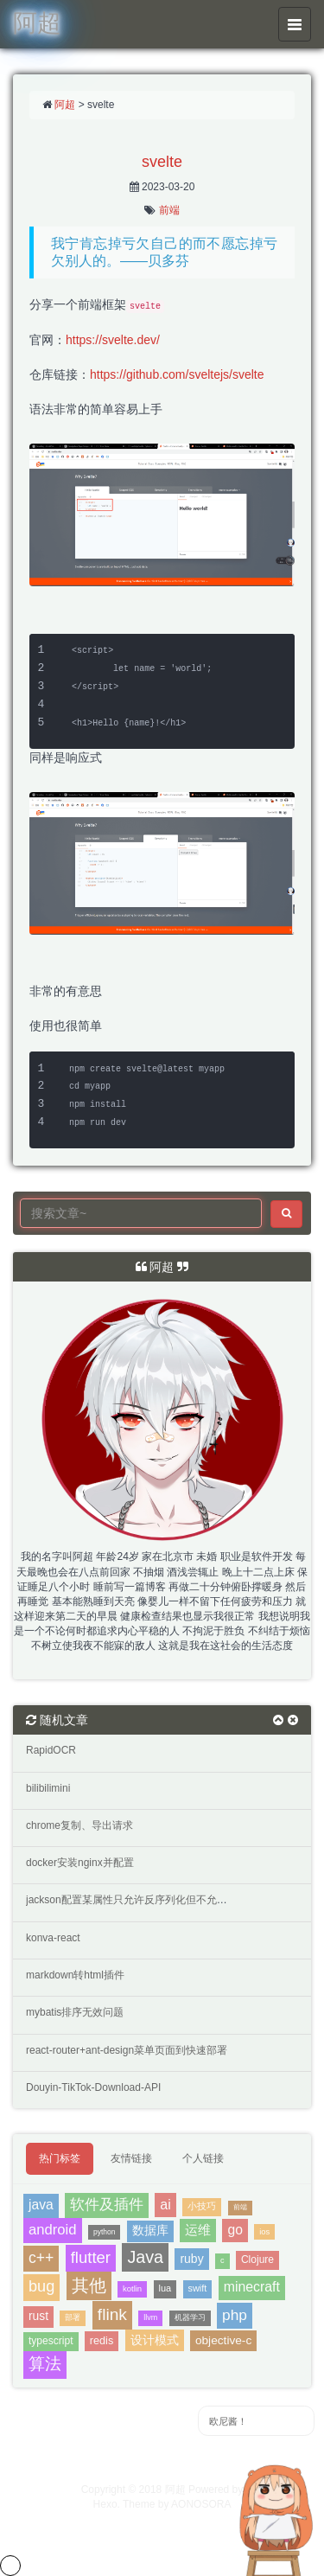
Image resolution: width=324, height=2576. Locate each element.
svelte (162, 161)
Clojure (257, 2259)
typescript (51, 2341)
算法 (45, 2364)
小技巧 (201, 2206)
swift (197, 2288)
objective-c (223, 2340)
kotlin (132, 2288)
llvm (150, 2317)
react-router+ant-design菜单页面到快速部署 (126, 2050)
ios (264, 2231)
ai (165, 2204)
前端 (169, 210)
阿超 (64, 105)
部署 (72, 2317)
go (234, 2229)
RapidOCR (51, 1750)
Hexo (105, 2504)
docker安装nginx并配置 (80, 1863)
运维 (198, 2229)
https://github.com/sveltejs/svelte (177, 374)
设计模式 (154, 2340)
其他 (89, 2285)
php (234, 2315)
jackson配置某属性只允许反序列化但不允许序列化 (142, 1900)
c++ (41, 2257)
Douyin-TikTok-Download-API (93, 2087)
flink (112, 2314)
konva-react (53, 1938)
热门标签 (59, 2158)
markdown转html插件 (75, 1975)
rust (38, 2316)
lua (165, 2288)
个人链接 (203, 2158)
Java (145, 2256)
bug (41, 2286)
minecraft (252, 2286)
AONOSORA (201, 2504)
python (104, 2232)
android (53, 2229)
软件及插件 (106, 2204)
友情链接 (131, 2158)
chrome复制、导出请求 (79, 1825)
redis (101, 2341)
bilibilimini (48, 1788)
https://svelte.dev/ (113, 340)
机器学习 (190, 2317)
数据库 (150, 2230)
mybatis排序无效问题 (75, 2012)
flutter (91, 2257)
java (41, 2204)
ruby (191, 2259)
